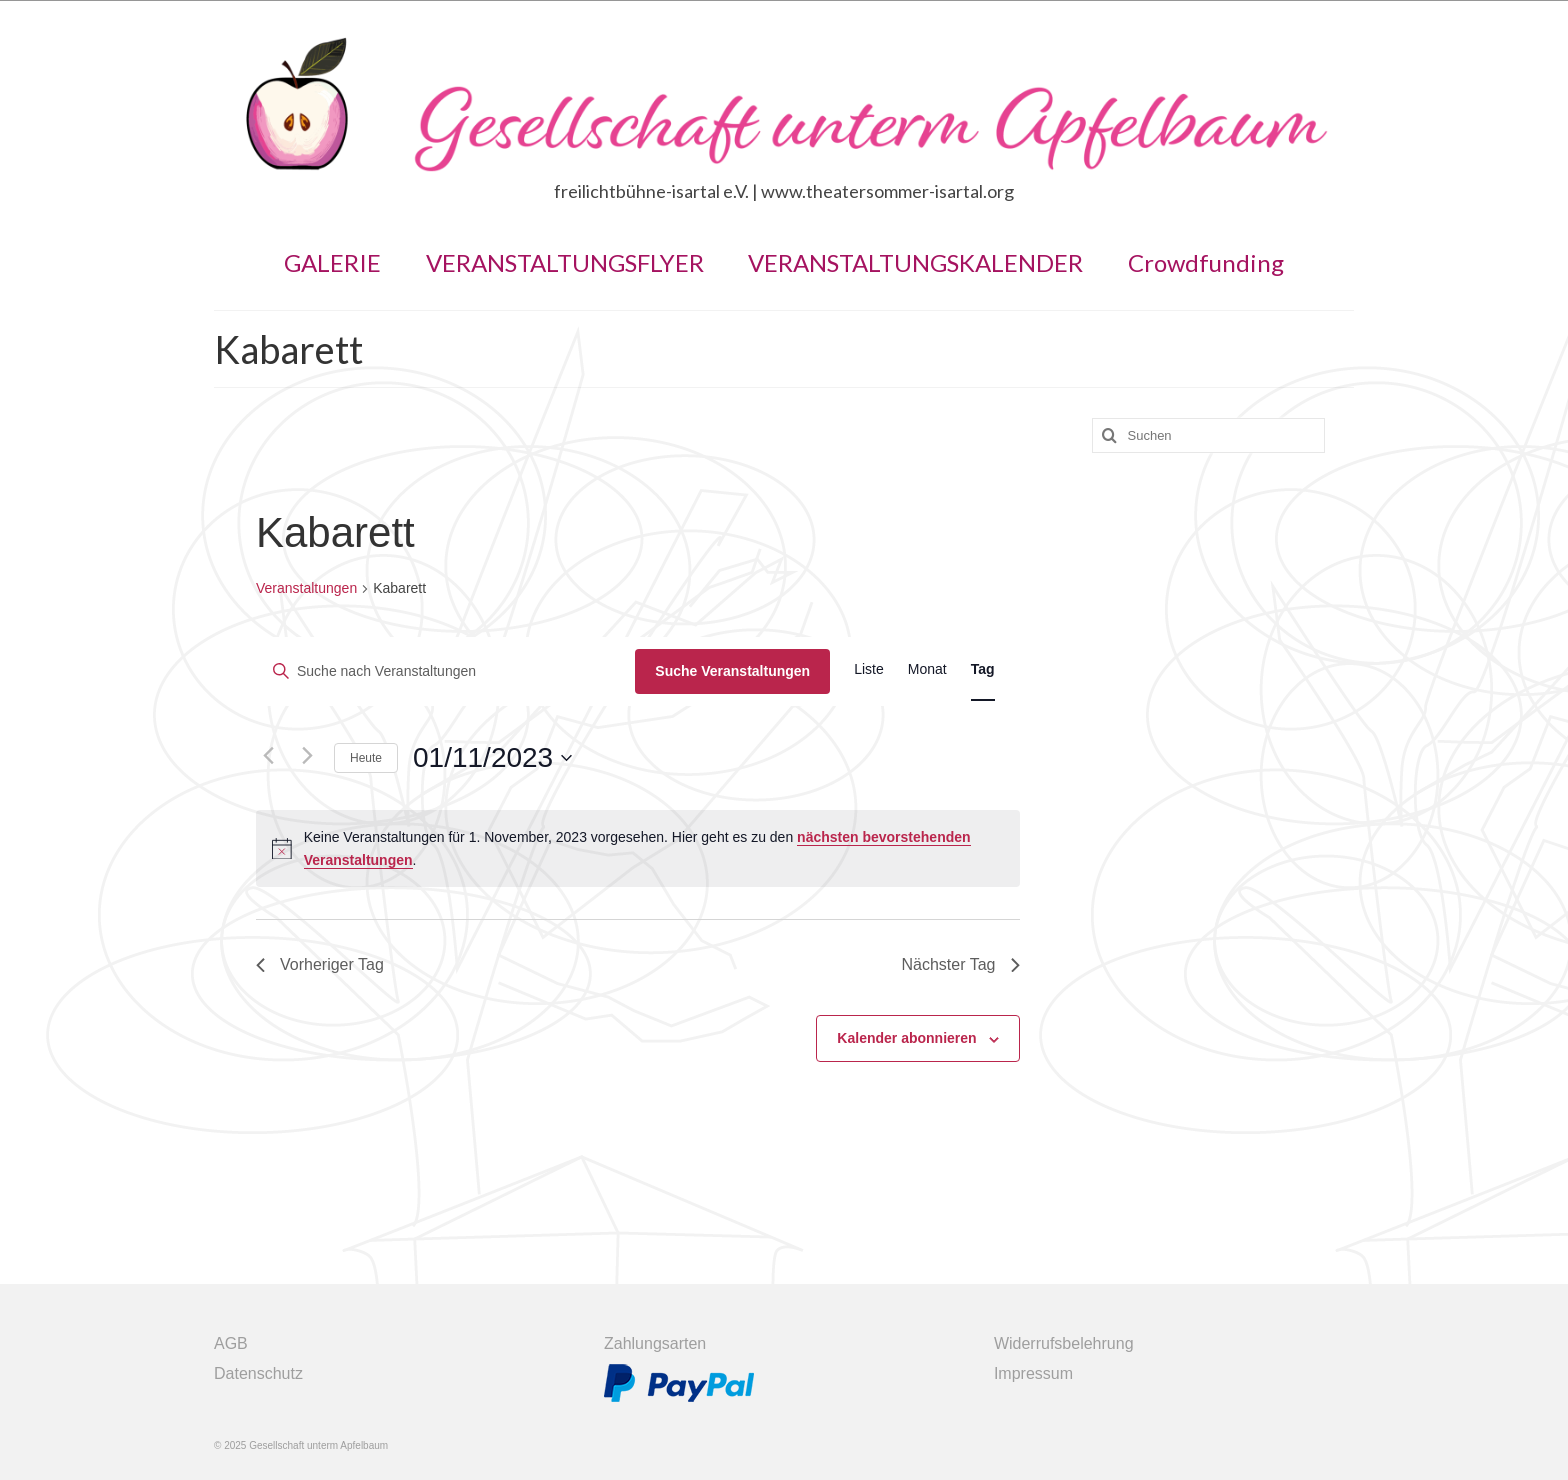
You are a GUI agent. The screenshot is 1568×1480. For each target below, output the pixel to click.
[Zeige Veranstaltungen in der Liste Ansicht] (869, 669)
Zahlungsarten (655, 1343)
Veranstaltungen (306, 588)
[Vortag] (268, 756)
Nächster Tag (961, 964)
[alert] (638, 848)
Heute (366, 758)
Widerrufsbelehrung (1064, 1343)
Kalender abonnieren (906, 1038)
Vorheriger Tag (320, 964)
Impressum (1033, 1373)
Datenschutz (258, 1373)
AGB (231, 1343)
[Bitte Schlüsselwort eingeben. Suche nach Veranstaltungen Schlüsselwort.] (446, 671)
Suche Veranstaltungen (732, 671)
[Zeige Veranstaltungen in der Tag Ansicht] (983, 669)
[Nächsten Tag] (307, 756)
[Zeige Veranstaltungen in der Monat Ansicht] (927, 669)
